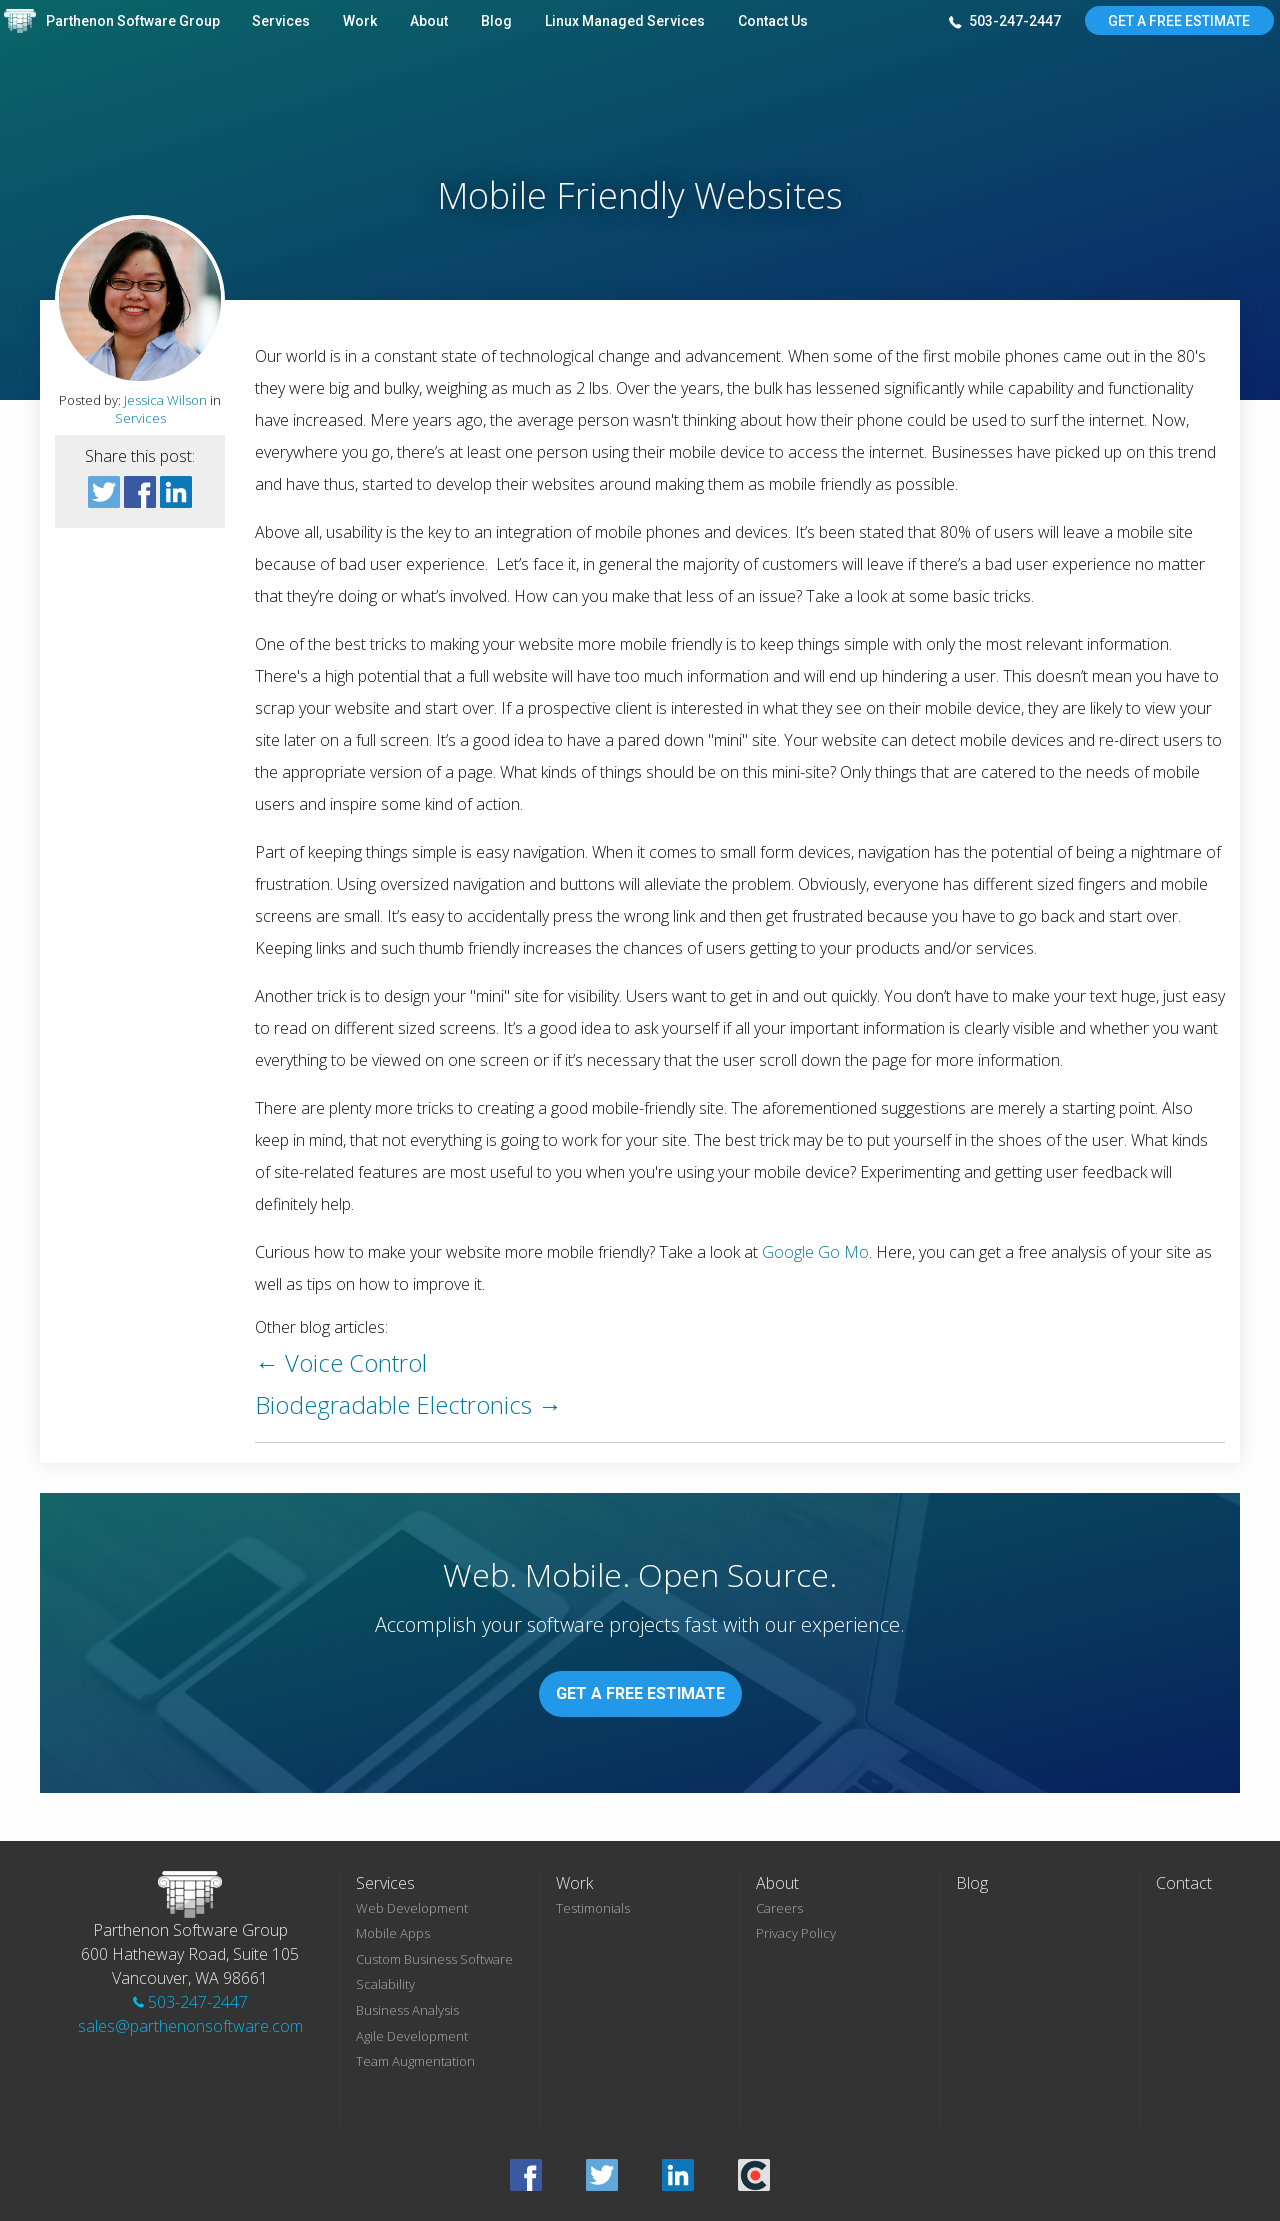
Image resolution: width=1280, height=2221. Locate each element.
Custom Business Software (434, 1959)
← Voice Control (341, 1362)
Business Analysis (407, 2010)
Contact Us (773, 21)
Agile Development (412, 2036)
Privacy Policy (796, 1933)
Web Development (412, 1908)
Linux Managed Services (625, 21)
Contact (1184, 1883)
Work (360, 21)
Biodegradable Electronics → (408, 1404)
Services (281, 21)
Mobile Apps (393, 1933)
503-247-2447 (1005, 22)
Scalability (385, 1984)
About (429, 21)
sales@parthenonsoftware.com (190, 2026)
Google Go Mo (815, 1252)
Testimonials (593, 1908)
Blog (496, 21)
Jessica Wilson (165, 400)
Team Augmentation (415, 2061)
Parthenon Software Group (133, 21)
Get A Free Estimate (1179, 21)
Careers (779, 1908)
